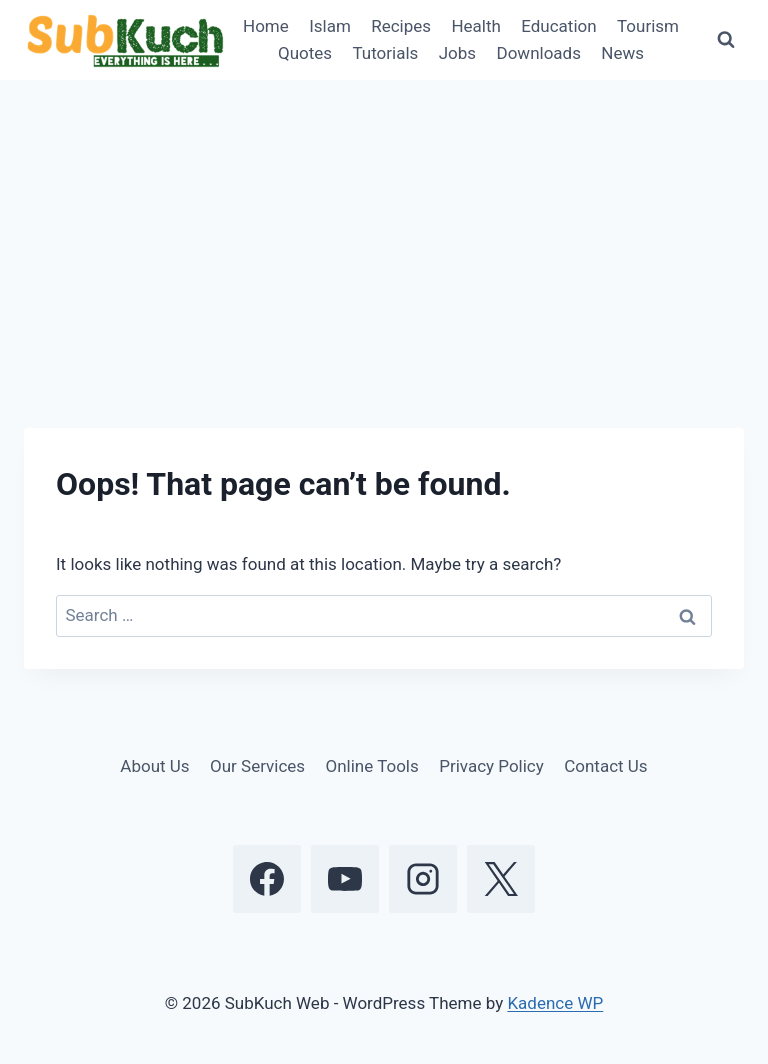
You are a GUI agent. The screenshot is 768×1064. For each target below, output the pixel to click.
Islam (330, 26)
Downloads (539, 53)
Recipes (401, 26)
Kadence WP (555, 1003)
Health (475, 26)
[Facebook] (267, 879)
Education (558, 26)
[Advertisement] (384, 230)
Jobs (457, 53)
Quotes (305, 53)
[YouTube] (345, 879)
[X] (501, 879)
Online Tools (372, 766)
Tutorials (385, 53)
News (622, 53)
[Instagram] (423, 879)
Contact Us (605, 766)
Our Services (257, 766)
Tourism (648, 26)
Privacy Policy (491, 766)
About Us (154, 766)
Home (266, 26)
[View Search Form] (726, 40)
